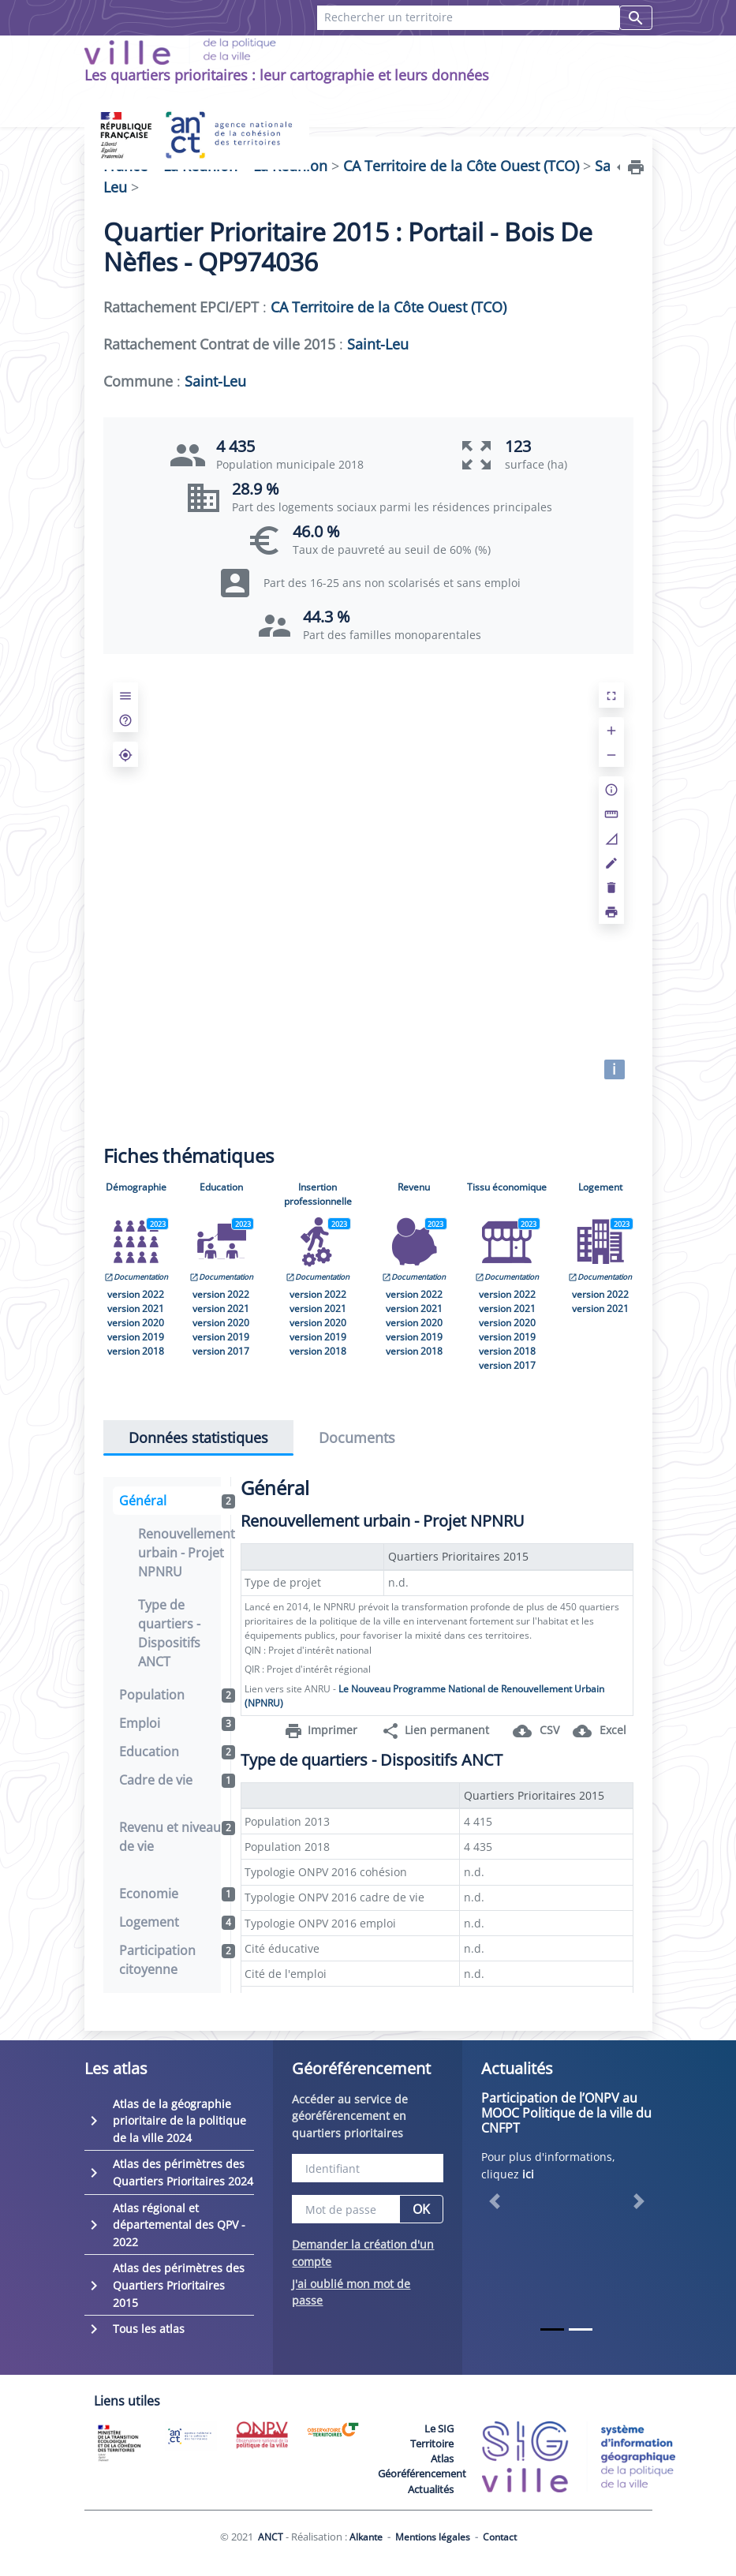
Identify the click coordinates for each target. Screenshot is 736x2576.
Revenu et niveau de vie (177, 1837)
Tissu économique (507, 1187)
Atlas (442, 2458)
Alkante (366, 2537)
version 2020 (135, 1322)
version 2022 (135, 1294)
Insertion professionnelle (318, 1194)
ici (528, 2174)
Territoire (432, 2443)
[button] (493, 2201)
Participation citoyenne (177, 1960)
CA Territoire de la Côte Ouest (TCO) (388, 306)
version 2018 (135, 1351)
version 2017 (220, 1351)
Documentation (136, 1277)
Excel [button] (599, 1731)
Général (177, 1500)
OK (421, 2209)
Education (221, 1187)
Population (177, 1694)
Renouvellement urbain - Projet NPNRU (186, 1552)
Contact (419, 56)
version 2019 (135, 1337)
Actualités (431, 2489)
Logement (600, 1187)
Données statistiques (198, 1437)
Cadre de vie (177, 1780)
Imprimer (320, 1731)
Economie (177, 1893)
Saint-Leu (378, 344)
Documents (357, 1437)
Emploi (177, 1723)
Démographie (136, 1187)
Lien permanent (435, 1731)
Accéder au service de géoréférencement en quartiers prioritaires (350, 2116)
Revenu (414, 1187)
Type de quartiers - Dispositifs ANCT (169, 1633)
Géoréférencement (422, 2473)
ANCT (270, 2537)
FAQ (355, 56)
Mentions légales (432, 2537)
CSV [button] (536, 1731)
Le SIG (439, 2428)
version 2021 (135, 1308)
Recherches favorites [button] (548, 56)
